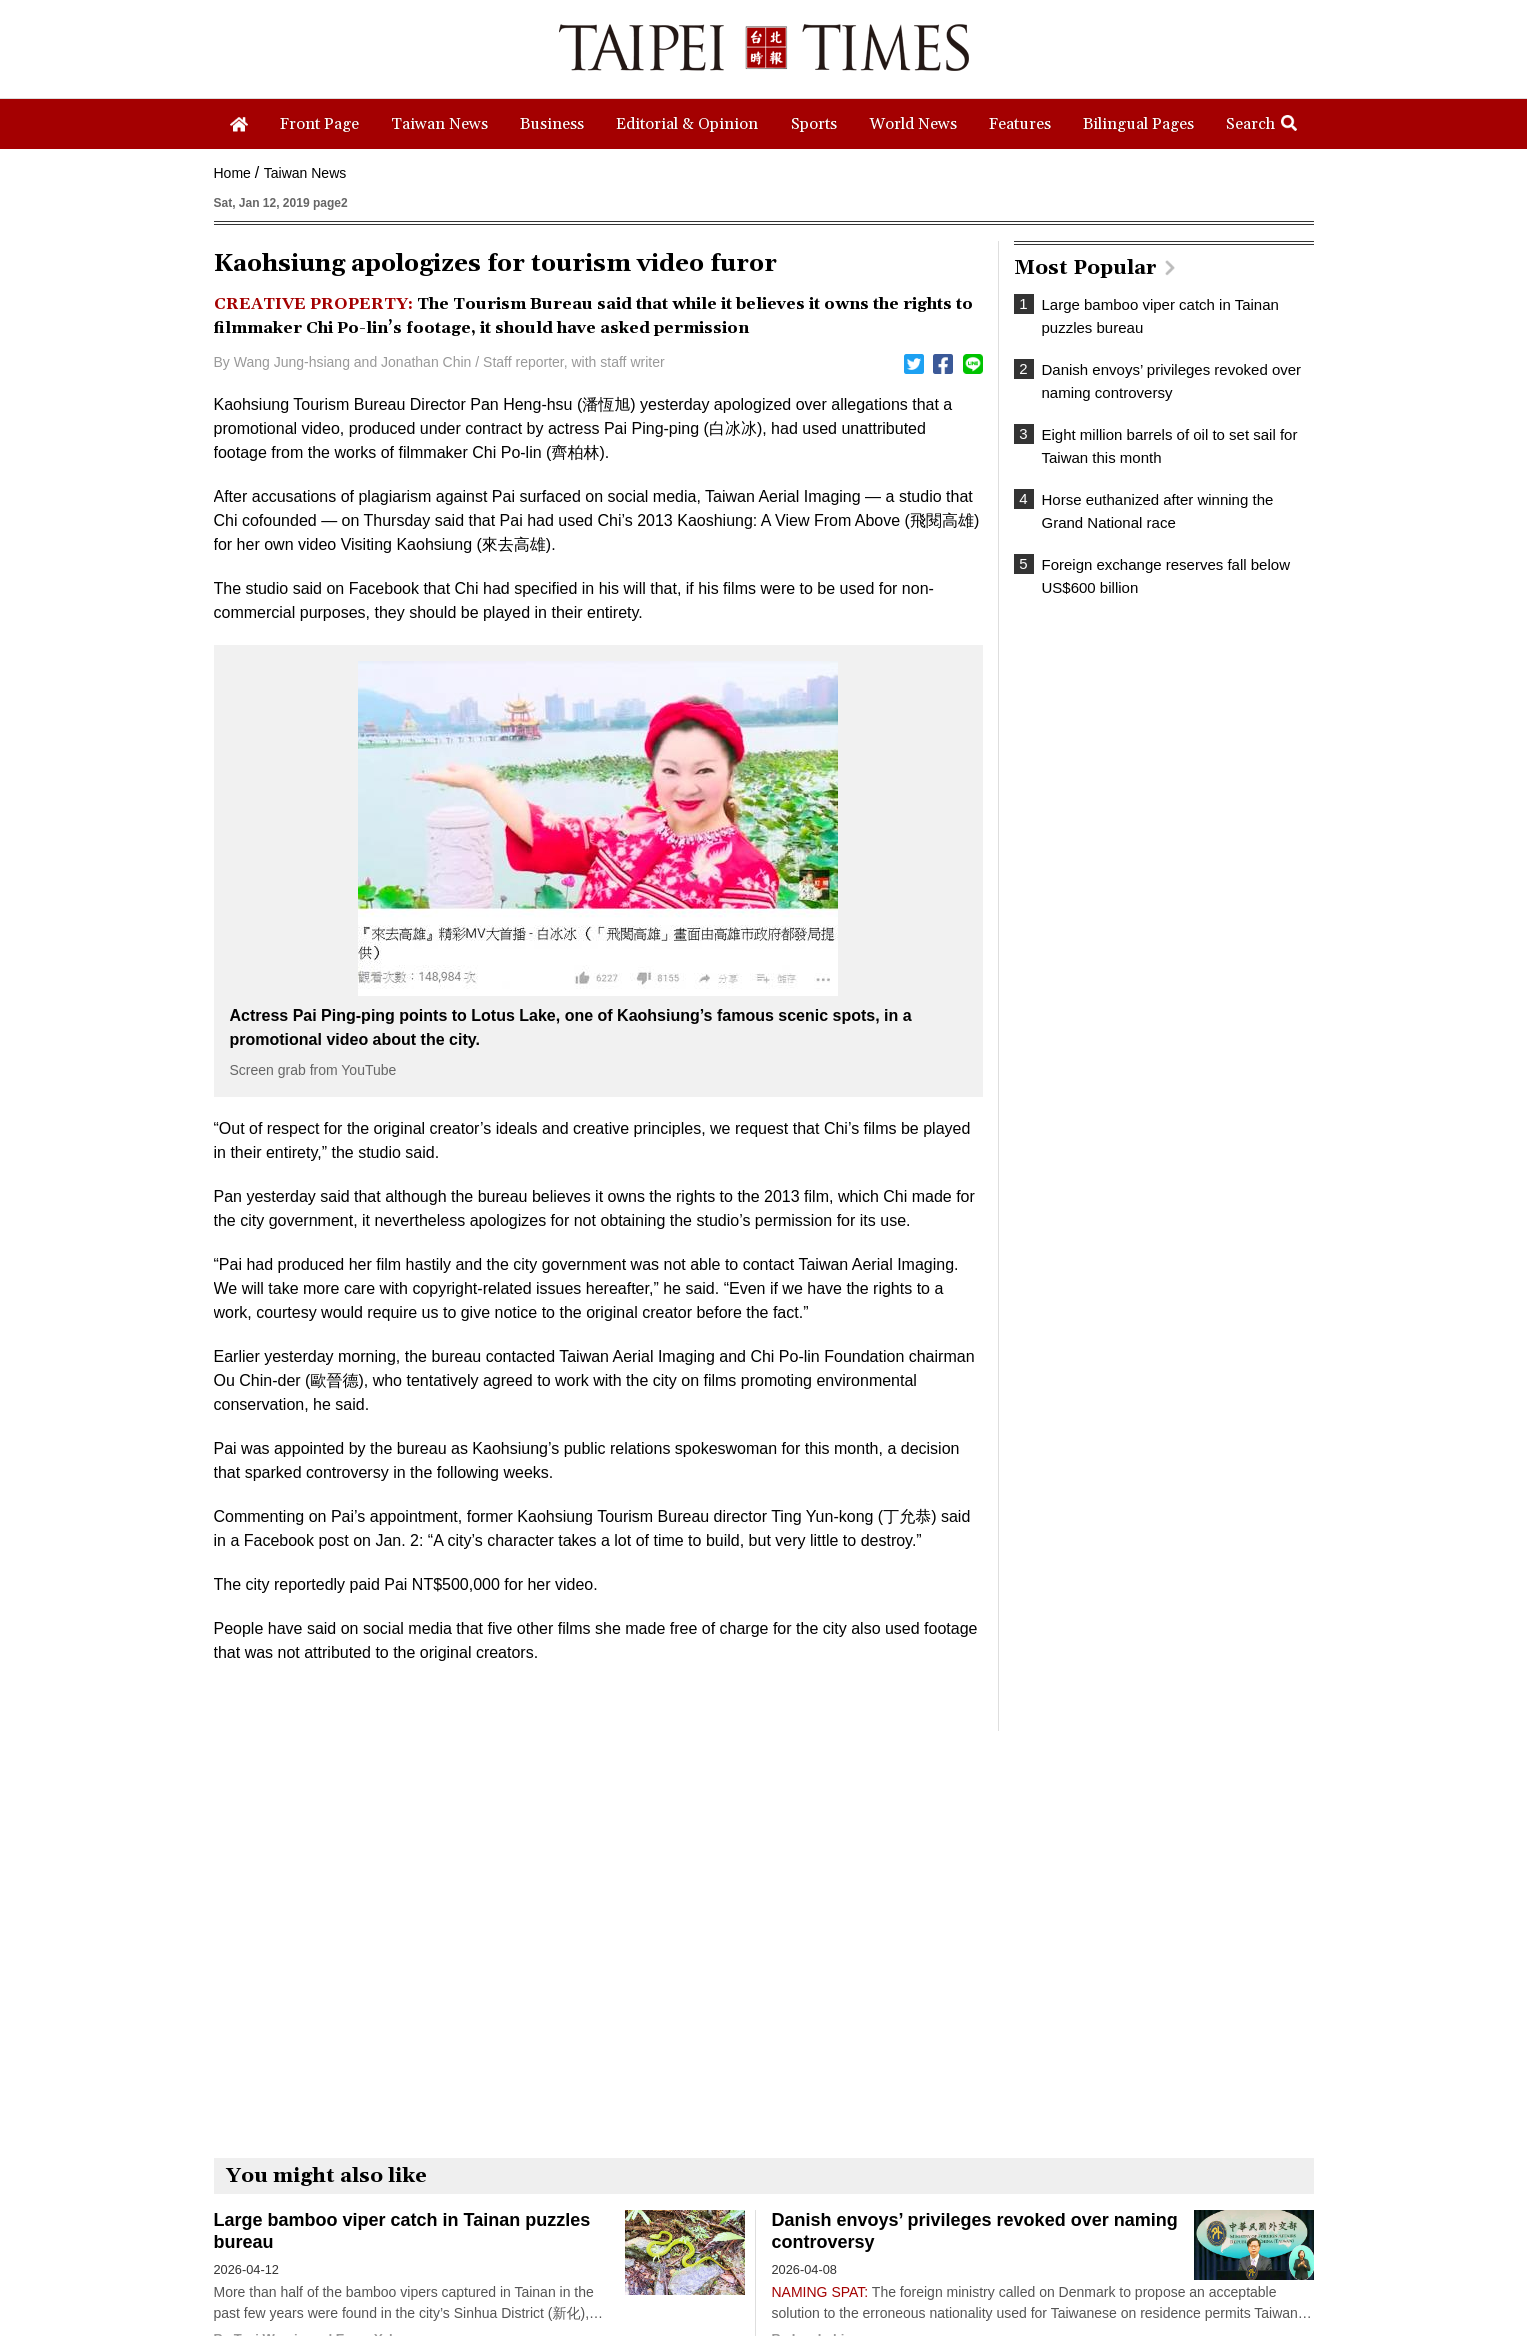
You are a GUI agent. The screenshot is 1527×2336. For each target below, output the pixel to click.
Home (232, 173)
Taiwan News (305, 173)
